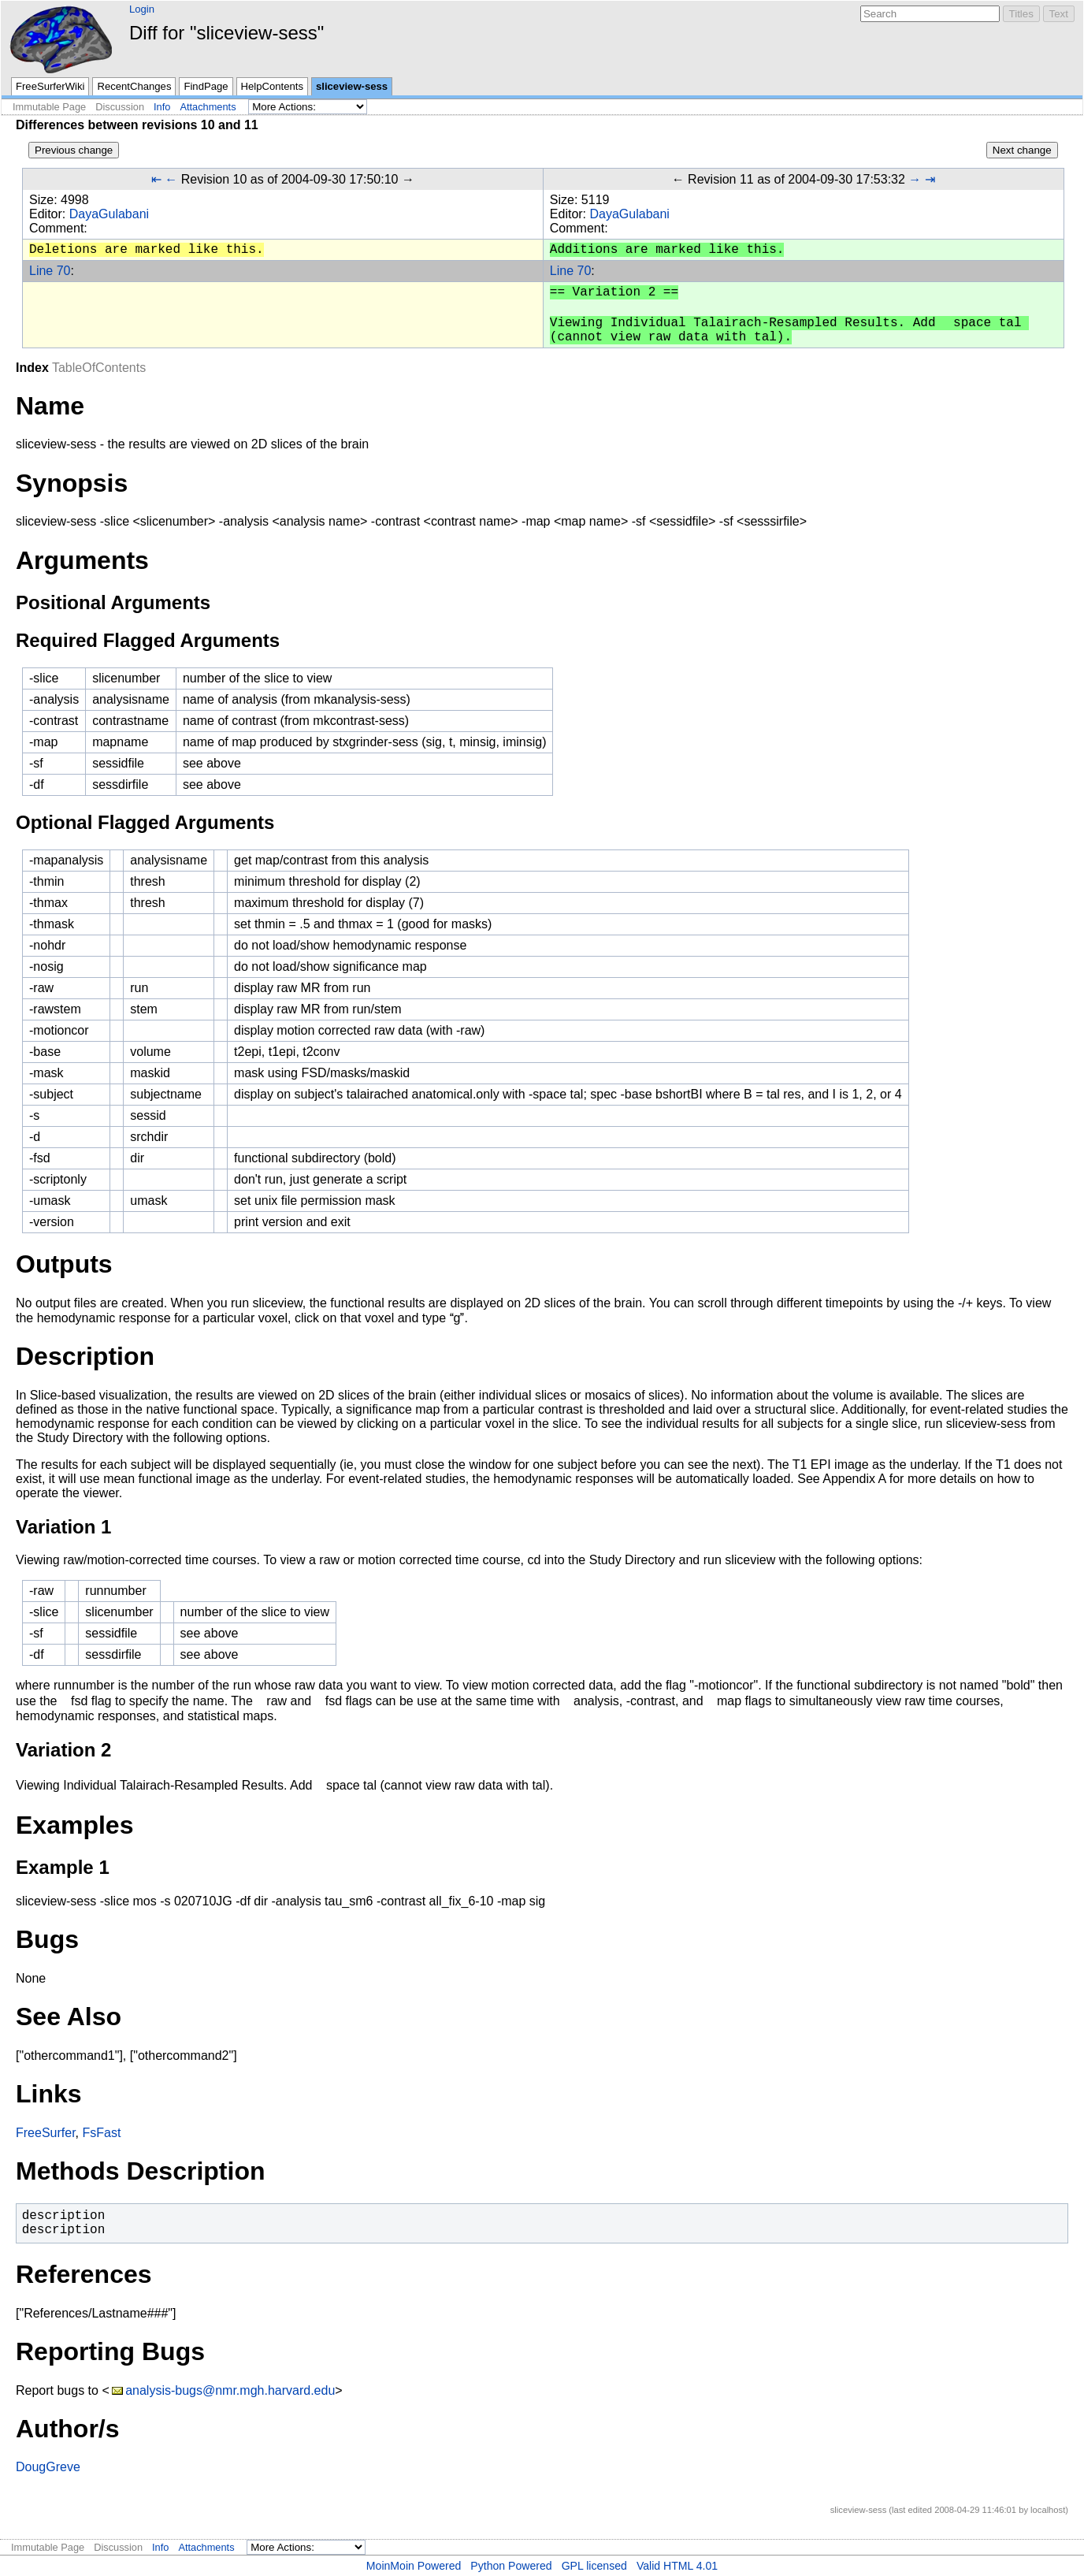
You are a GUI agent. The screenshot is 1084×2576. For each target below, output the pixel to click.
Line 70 (50, 270)
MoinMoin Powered (414, 2565)
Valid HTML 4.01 (677, 2565)
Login (141, 9)
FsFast (101, 2132)
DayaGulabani (109, 214)
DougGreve (48, 2467)
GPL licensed (594, 2565)
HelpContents (272, 86)
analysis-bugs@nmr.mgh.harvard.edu (230, 2390)
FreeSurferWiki (50, 86)
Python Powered (510, 2565)
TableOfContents (99, 367)
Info (162, 107)
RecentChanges (134, 86)
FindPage (206, 86)
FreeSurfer (46, 2132)
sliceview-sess (352, 86)
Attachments (208, 107)
